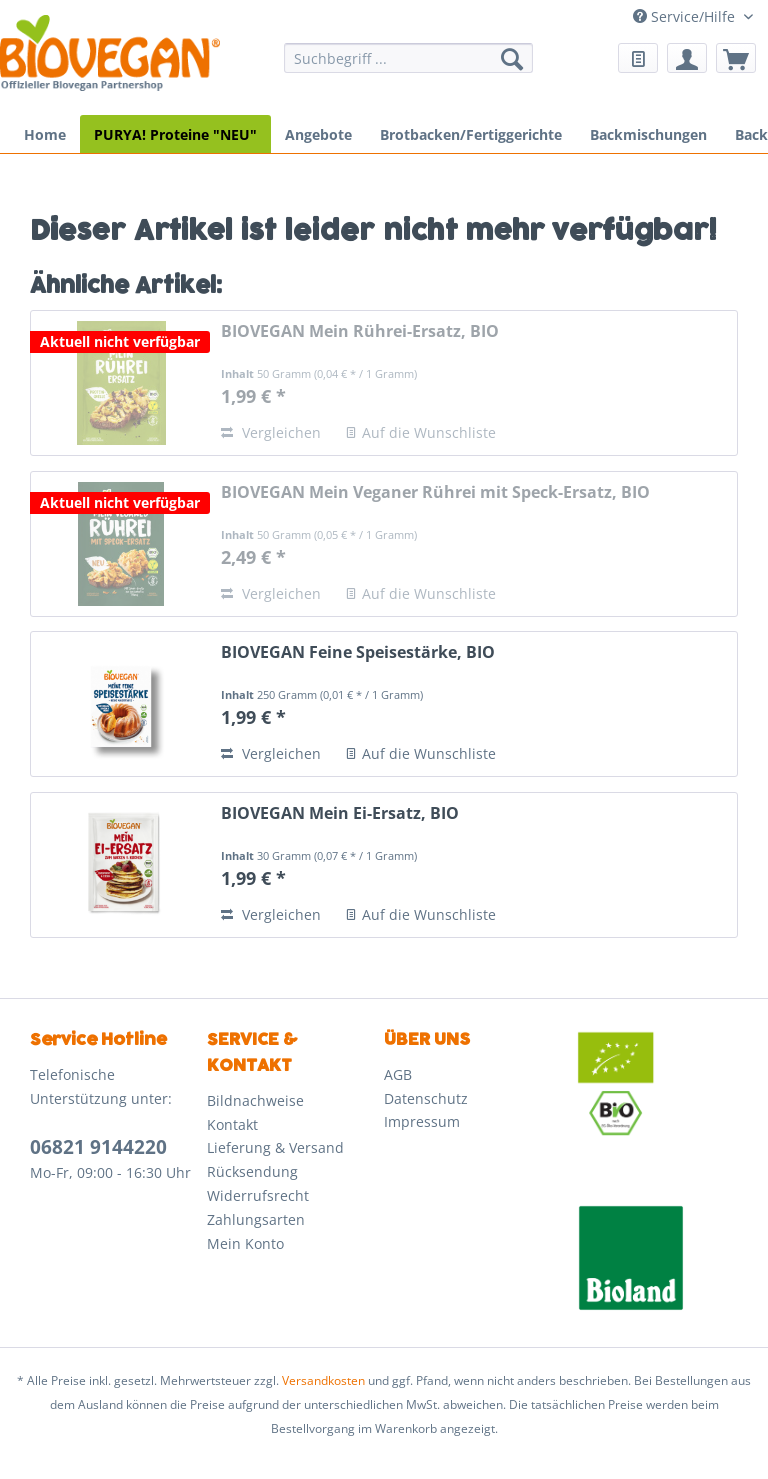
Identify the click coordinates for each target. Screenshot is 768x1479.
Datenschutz (426, 1098)
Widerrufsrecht (258, 1195)
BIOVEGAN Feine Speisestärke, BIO (358, 652)
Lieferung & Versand (275, 1147)
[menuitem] (409, 67)
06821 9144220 (98, 1147)
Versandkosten (323, 1380)
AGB (398, 1074)
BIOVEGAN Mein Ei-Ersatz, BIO (340, 813)
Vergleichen (271, 432)
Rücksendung (252, 1171)
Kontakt (232, 1124)
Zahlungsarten (256, 1219)
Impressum (422, 1121)
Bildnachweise (255, 1100)
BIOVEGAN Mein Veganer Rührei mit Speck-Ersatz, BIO (435, 492)
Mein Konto (245, 1243)
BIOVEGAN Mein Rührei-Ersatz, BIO (360, 331)
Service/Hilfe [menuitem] (686, 16)
